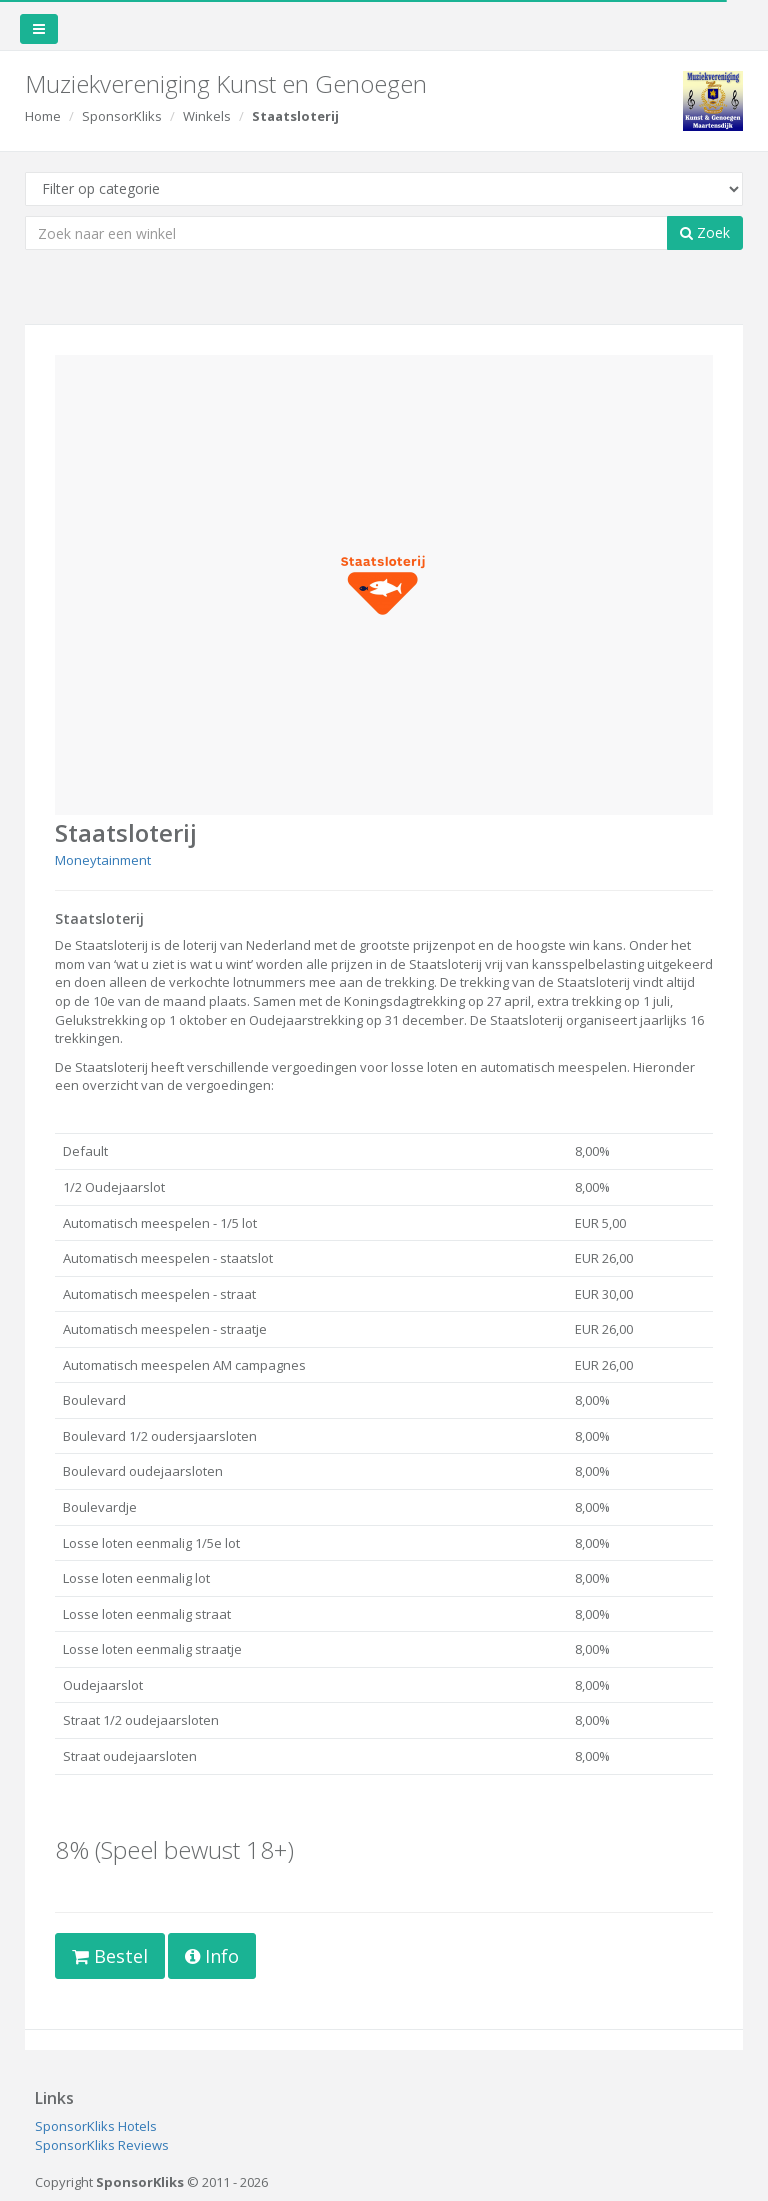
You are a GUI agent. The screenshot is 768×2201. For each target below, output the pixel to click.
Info (212, 1956)
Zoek (705, 232)
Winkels (207, 116)
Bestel (110, 1956)
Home (43, 116)
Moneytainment (103, 860)
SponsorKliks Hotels (96, 2126)
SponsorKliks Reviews (102, 2145)
